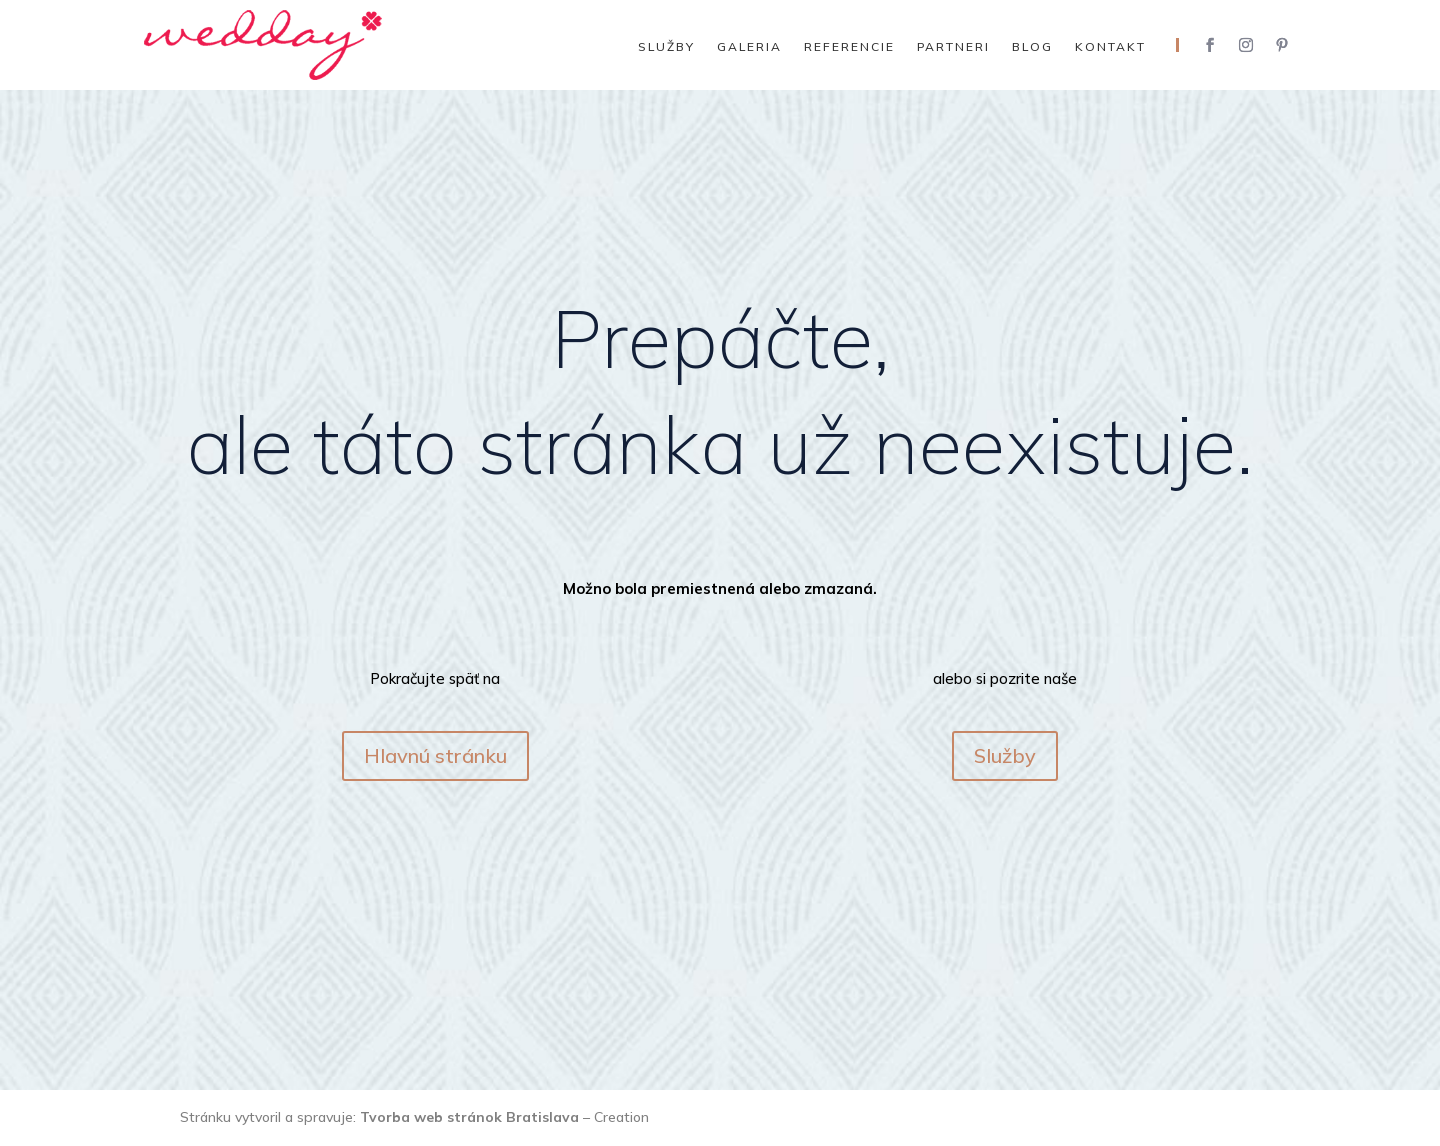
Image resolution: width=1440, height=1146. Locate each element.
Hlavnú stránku (435, 755)
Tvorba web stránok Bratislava (469, 1117)
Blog (1032, 47)
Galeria (749, 47)
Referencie (849, 47)
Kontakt (1110, 47)
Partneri (953, 47)
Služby (666, 47)
